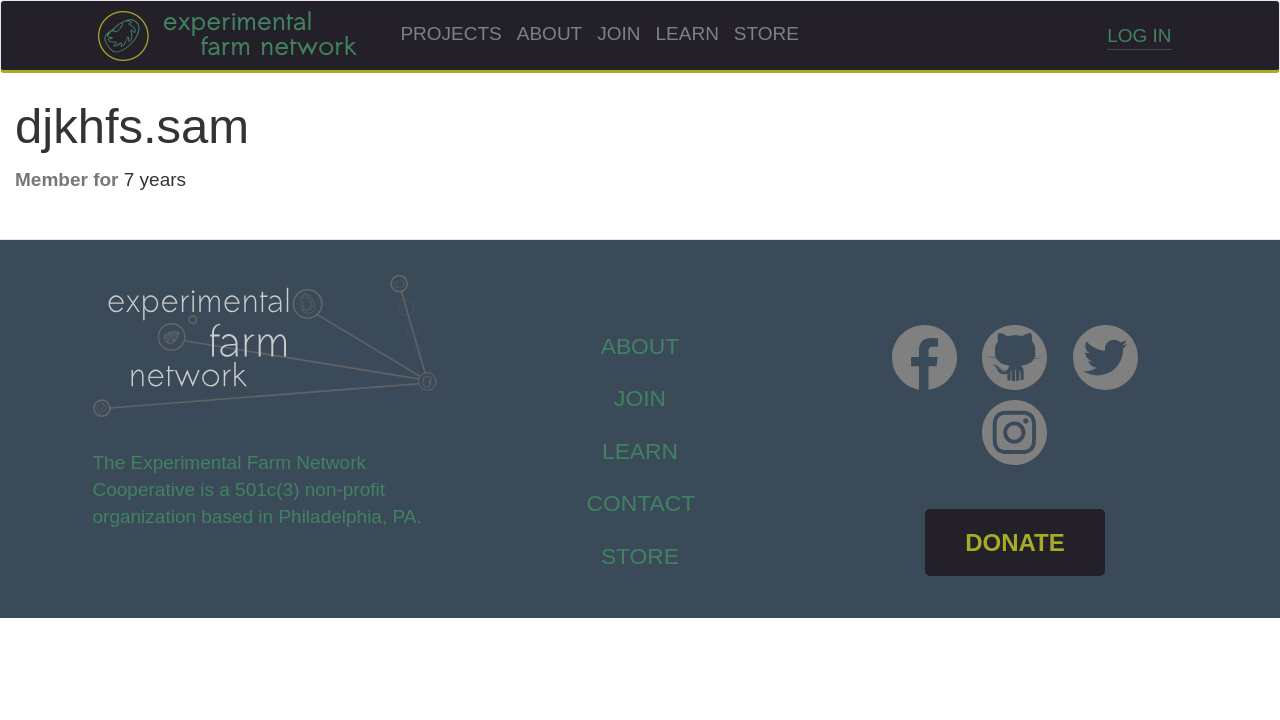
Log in (1139, 35)
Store (766, 33)
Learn (687, 33)
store (640, 556)
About (549, 33)
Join (618, 33)
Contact (641, 503)
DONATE (1015, 542)
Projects (450, 33)
